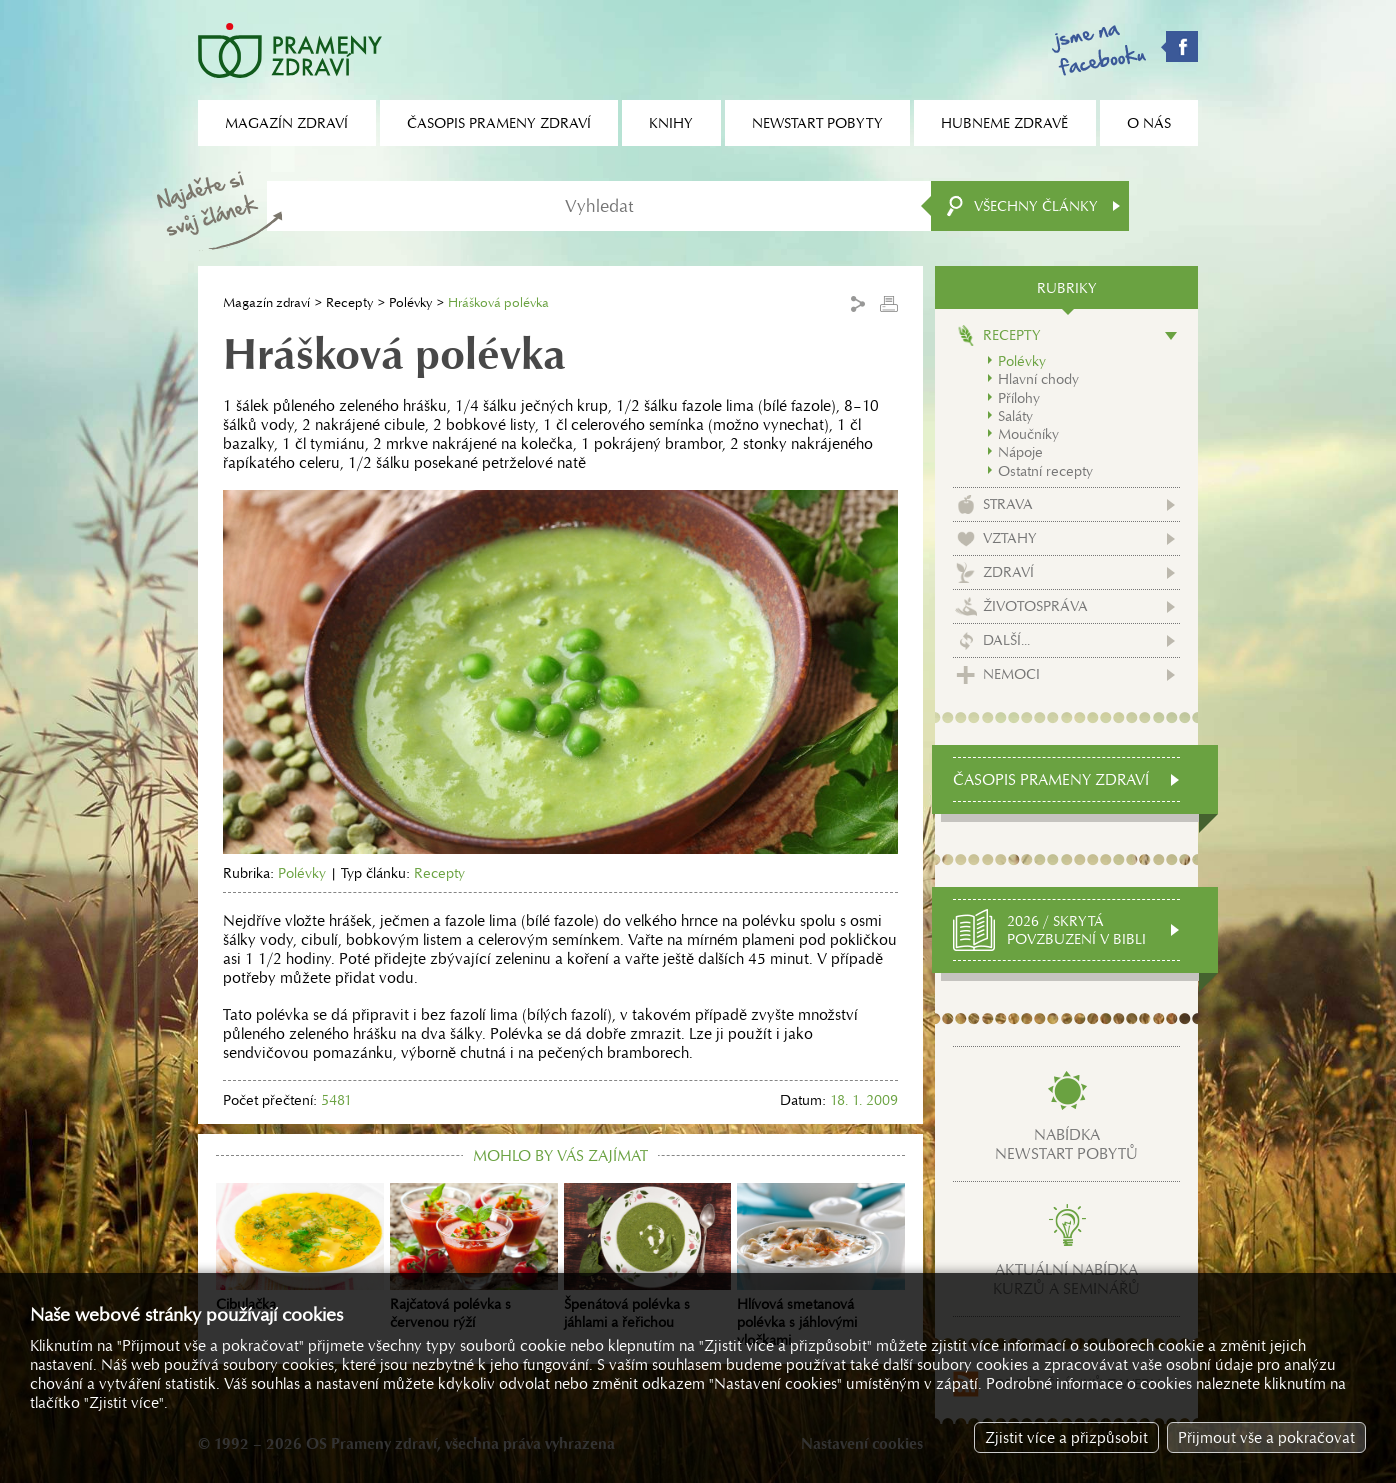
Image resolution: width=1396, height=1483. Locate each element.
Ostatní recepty (1045, 471)
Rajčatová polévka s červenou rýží (474, 1257)
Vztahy (1010, 538)
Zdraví (1008, 572)
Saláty (1015, 416)
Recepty (349, 302)
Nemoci (1011, 674)
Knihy (671, 123)
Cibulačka (300, 1248)
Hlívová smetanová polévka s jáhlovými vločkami (821, 1266)
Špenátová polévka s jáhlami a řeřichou (648, 1257)
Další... (1006, 640)
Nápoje (1020, 452)
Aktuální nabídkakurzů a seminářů (1066, 1279)
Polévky (410, 302)
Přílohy (1019, 398)
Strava (1008, 504)
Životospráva (1035, 606)
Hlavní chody (1038, 379)
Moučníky (1028, 434)
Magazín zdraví (266, 302)
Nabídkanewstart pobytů (1066, 1144)
